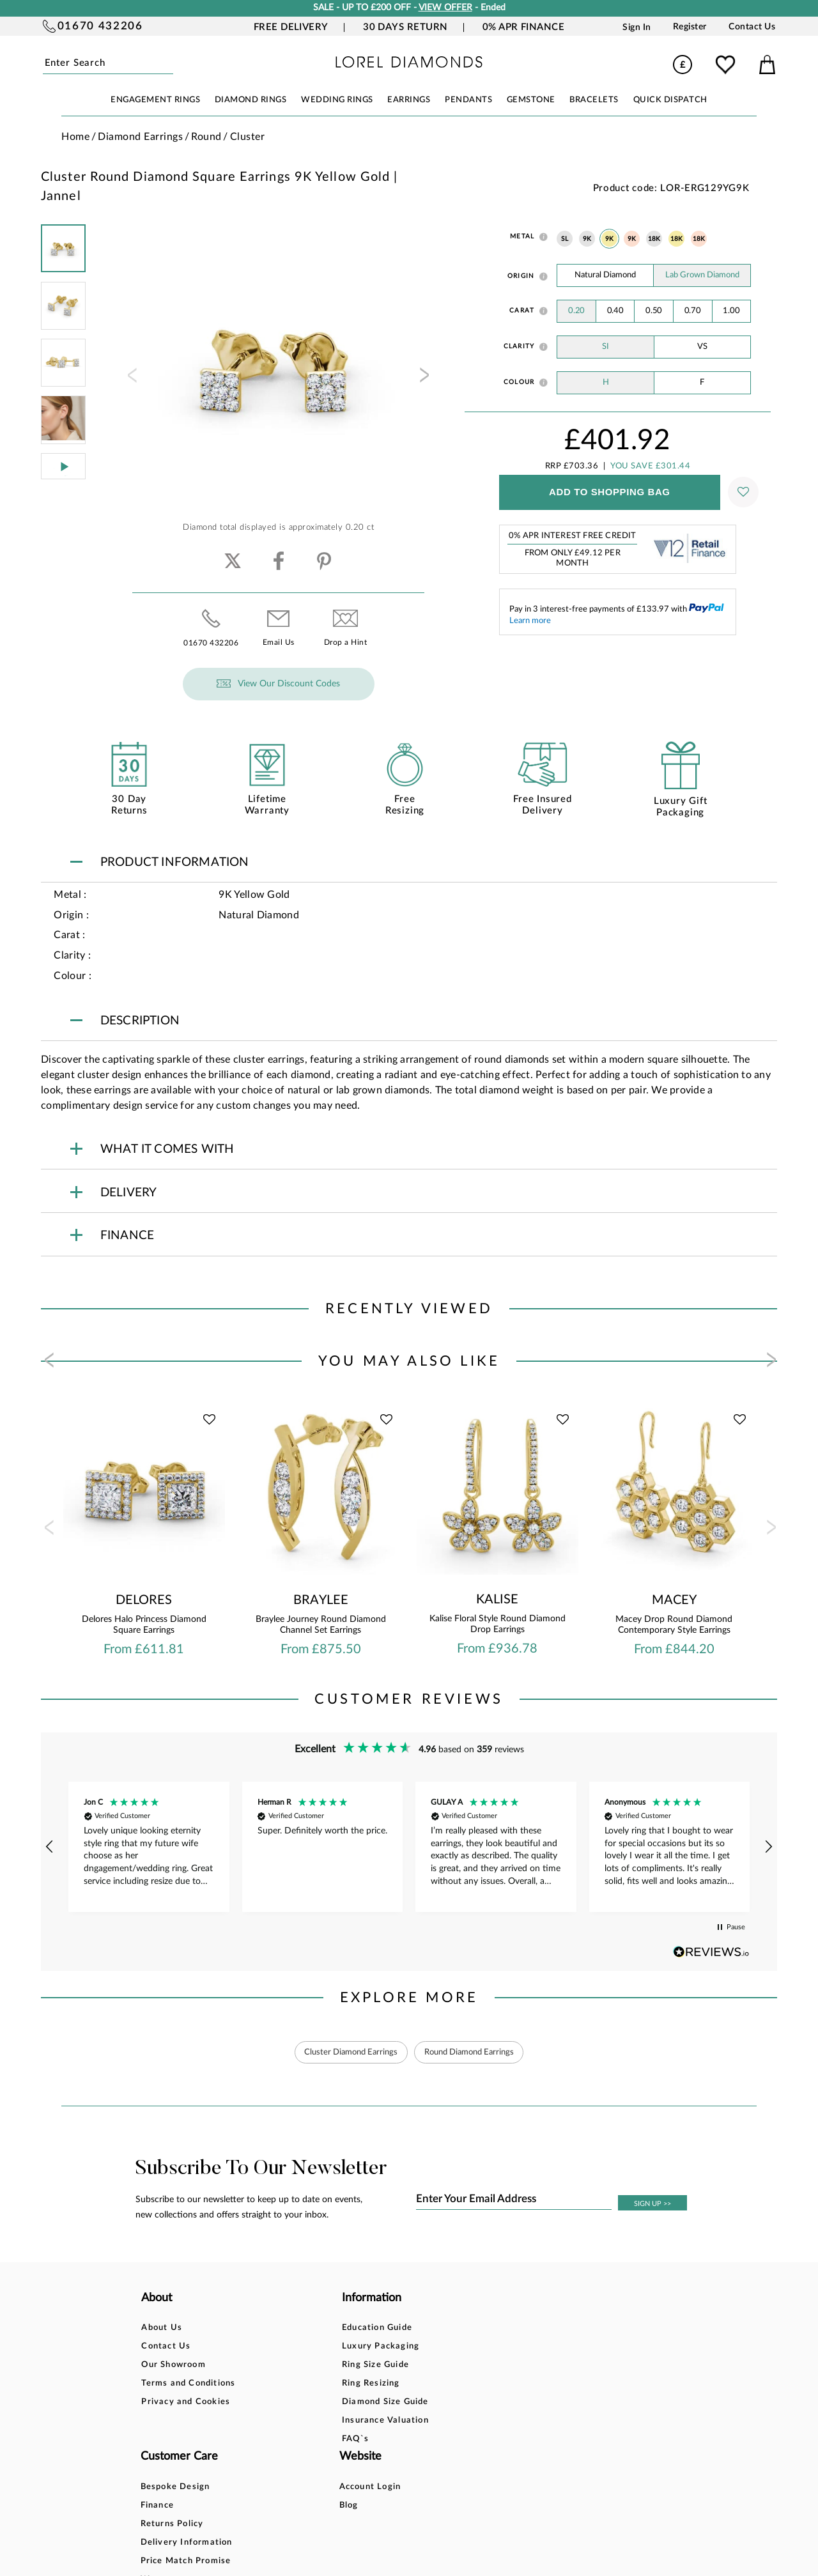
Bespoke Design (410, 2328)
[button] (50, 1847)
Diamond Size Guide (304, 2402)
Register (690, 26)
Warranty (397, 2421)
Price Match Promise (421, 2402)
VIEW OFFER (445, 7)
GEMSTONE (531, 100)
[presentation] (131, 379)
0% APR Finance (523, 27)
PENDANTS (468, 100)
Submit (171, 63)
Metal (522, 236)
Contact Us (752, 26)
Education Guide (296, 2328)
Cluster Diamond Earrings (345, 2052)
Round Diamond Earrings (473, 2052)
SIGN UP (652, 2204)
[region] (409, 1847)
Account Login (524, 2328)
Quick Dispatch (670, 100)
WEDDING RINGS (337, 100)
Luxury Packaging (299, 2347)
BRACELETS (594, 100)
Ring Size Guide (294, 2365)
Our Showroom (173, 2365)
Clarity (519, 346)
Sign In (636, 26)
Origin (521, 276)
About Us (161, 2328)
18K (654, 239)
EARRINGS (408, 100)
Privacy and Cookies (185, 2402)
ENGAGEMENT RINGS (155, 100)
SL (564, 239)
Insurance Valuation (304, 2421)
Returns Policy (407, 2365)
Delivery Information (422, 2384)
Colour (519, 382)
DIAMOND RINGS (251, 100)
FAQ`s (274, 2439)
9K (587, 239)
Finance (392, 2347)
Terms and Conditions (188, 2384)
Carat (521, 310)
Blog (502, 2347)
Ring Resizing (290, 2384)
